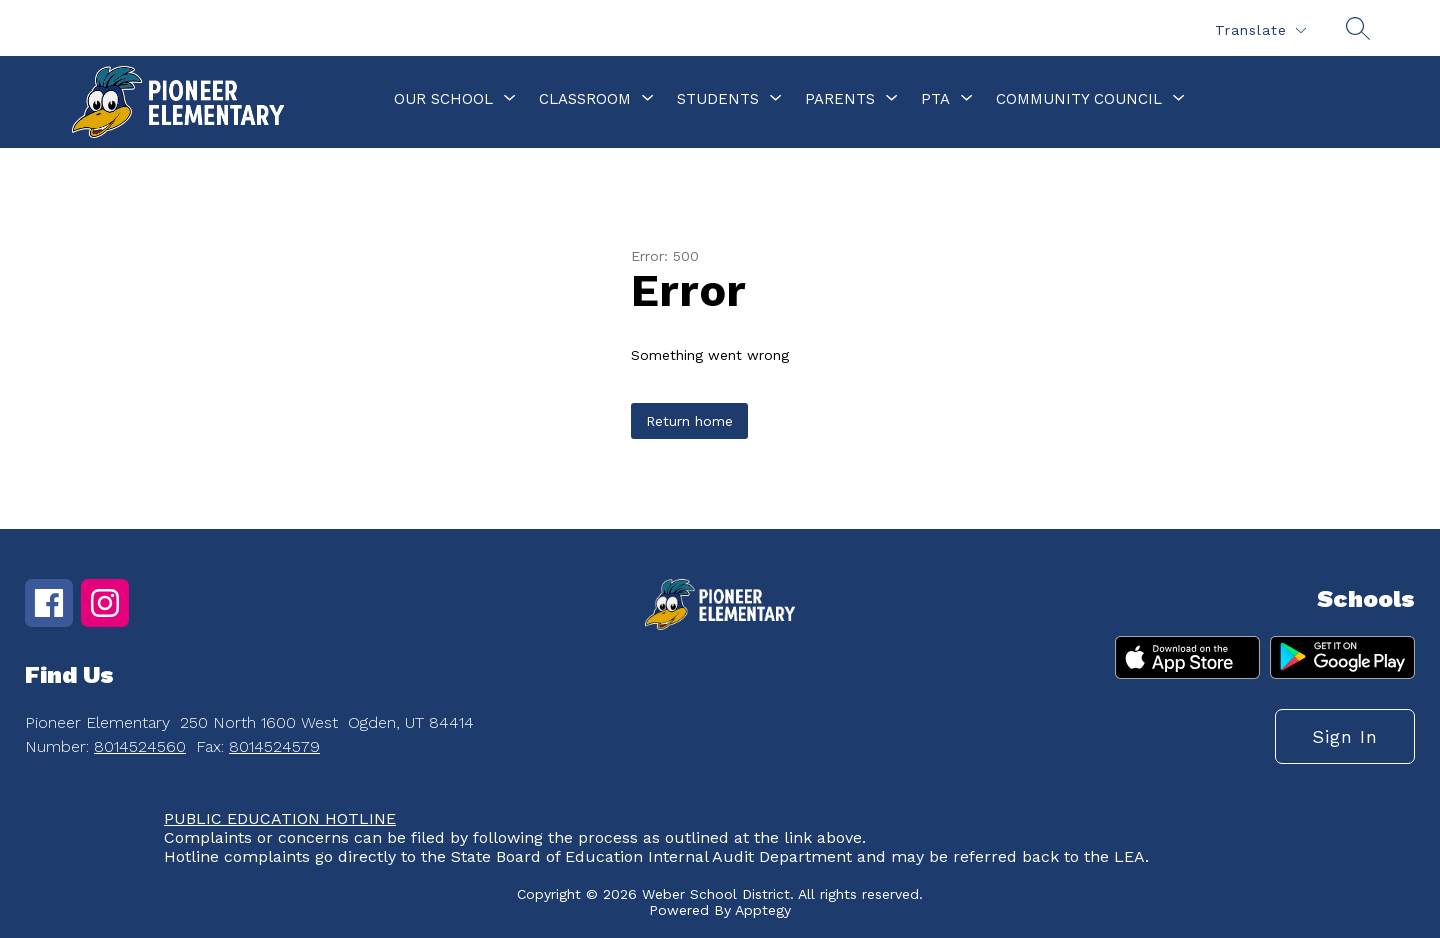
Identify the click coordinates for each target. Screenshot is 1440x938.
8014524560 (140, 746)
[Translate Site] (1260, 30)
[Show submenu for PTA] (935, 99)
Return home (689, 421)
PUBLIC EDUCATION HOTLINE (280, 818)
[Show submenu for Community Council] (1079, 99)
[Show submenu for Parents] (840, 99)
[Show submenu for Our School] (443, 99)
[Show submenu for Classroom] (585, 99)
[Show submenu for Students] (718, 99)
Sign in (1345, 736)
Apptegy (763, 910)
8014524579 (274, 746)
